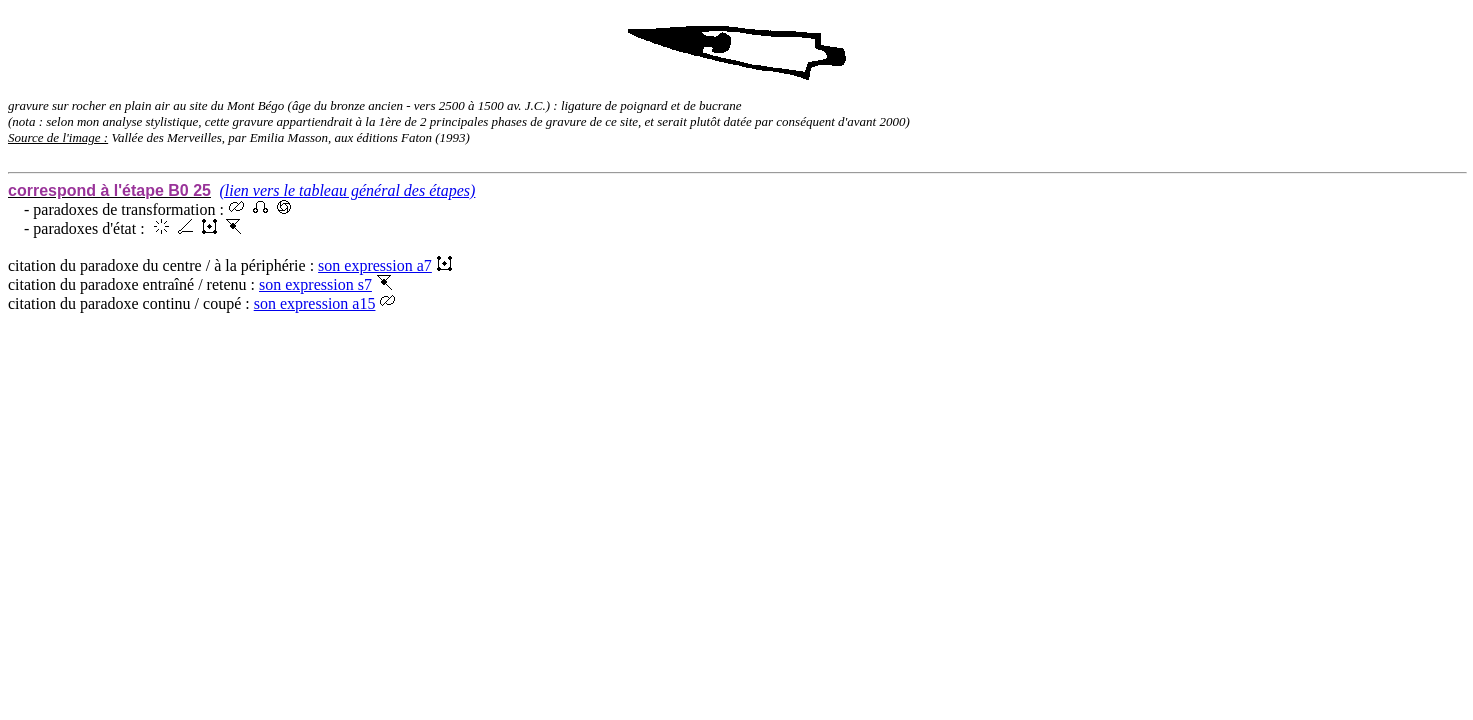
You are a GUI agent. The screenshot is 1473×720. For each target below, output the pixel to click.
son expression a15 (325, 303)
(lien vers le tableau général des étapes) (347, 190)
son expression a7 (385, 265)
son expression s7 (325, 284)
